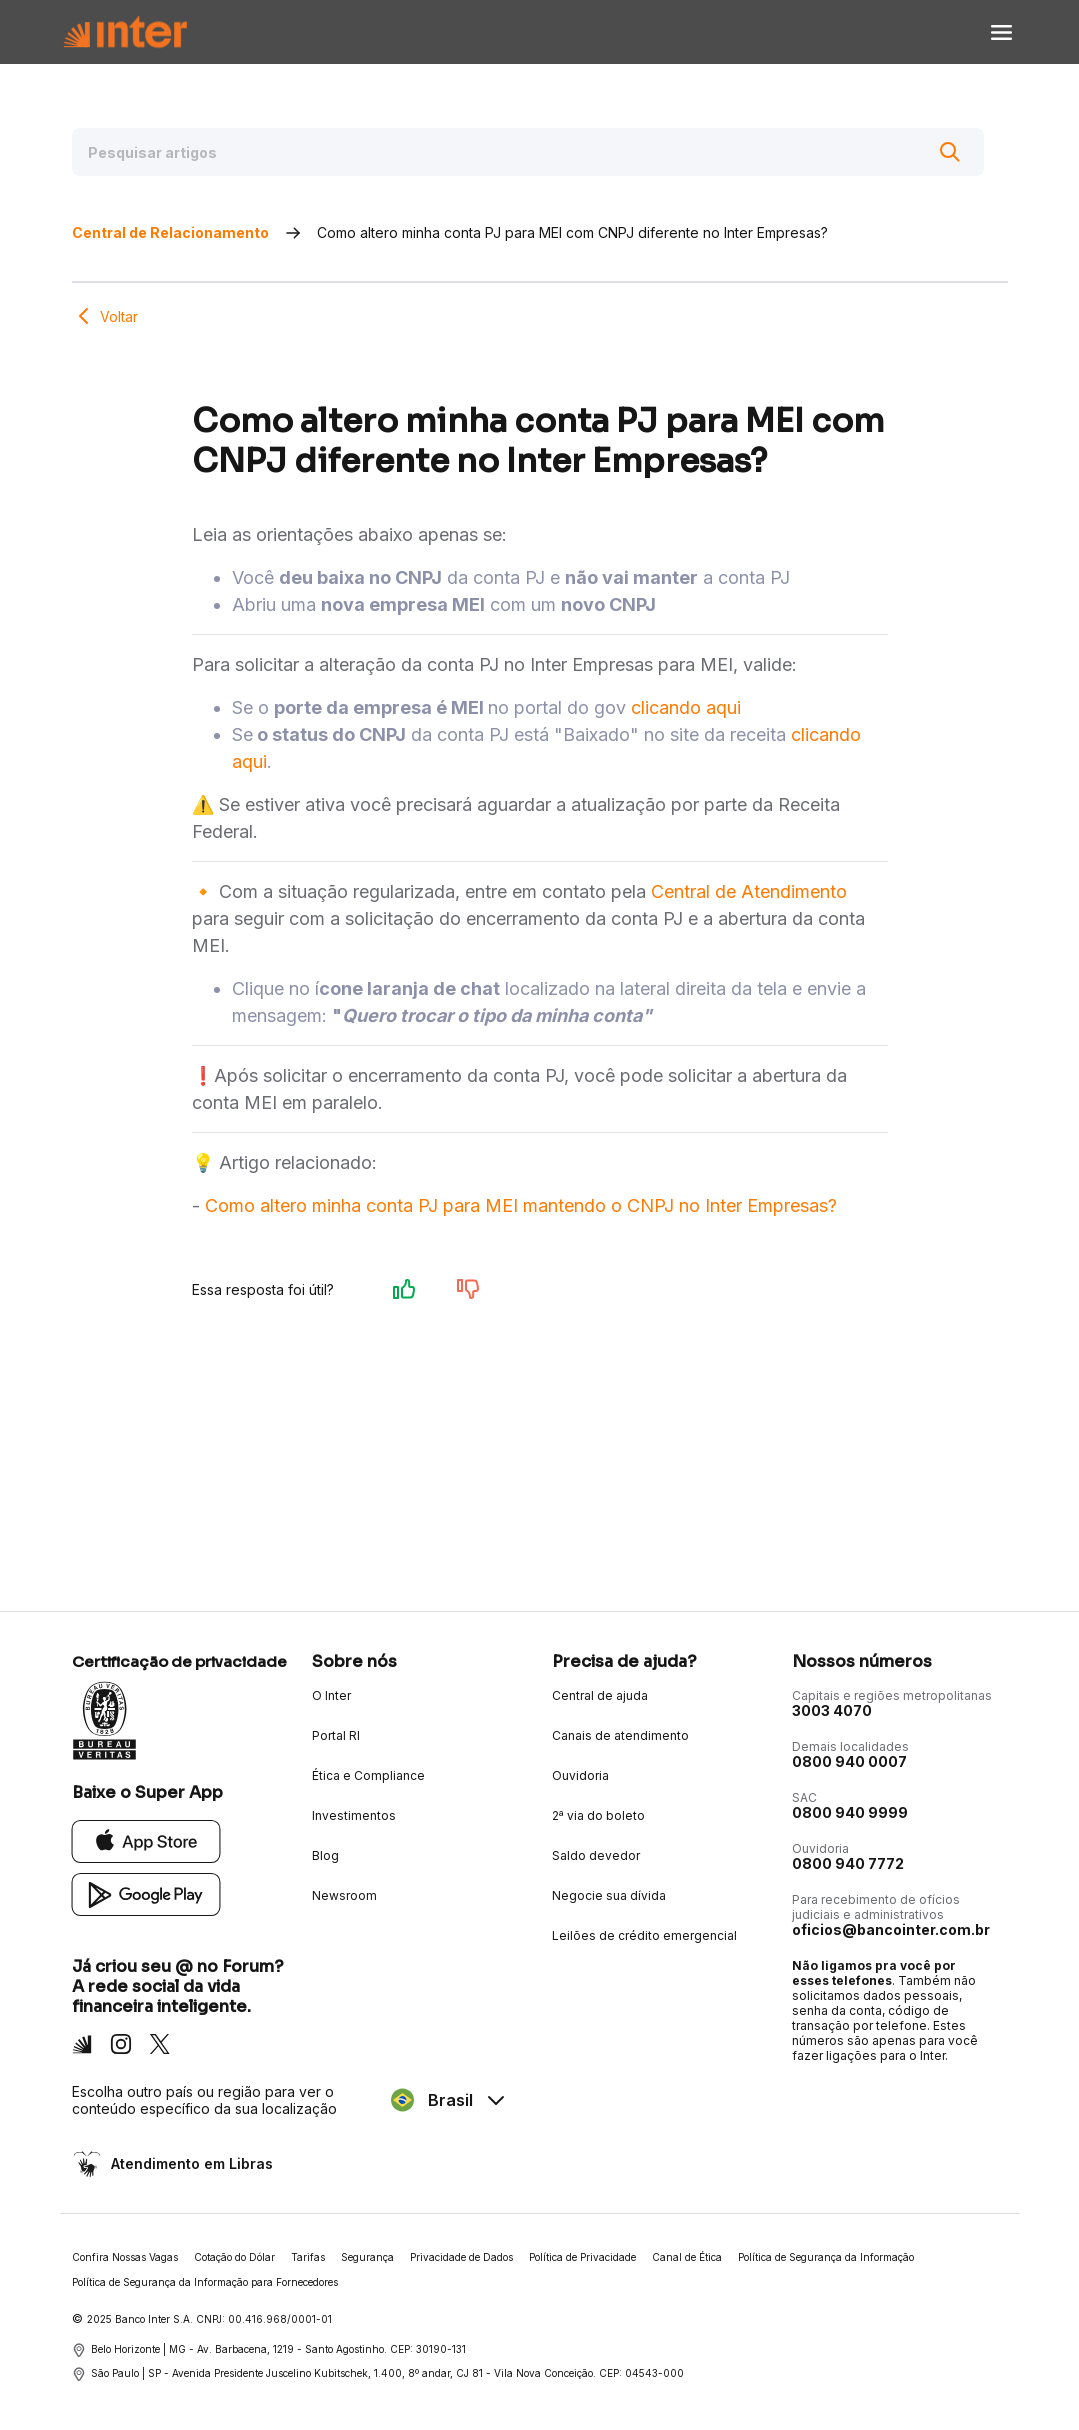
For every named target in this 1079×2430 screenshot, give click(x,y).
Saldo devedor (596, 1855)
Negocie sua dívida (609, 1895)
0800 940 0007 (849, 1761)
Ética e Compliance (368, 1775)
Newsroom (344, 1895)
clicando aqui (686, 707)
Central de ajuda (600, 1695)
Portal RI (336, 1735)
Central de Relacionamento (170, 232)
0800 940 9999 (850, 1812)
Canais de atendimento (620, 1735)
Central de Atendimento (749, 891)
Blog (325, 1855)
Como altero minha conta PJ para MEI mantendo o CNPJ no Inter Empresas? (521, 1205)
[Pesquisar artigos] (528, 152)
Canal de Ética (687, 2257)
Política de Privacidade (582, 2257)
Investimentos (354, 1815)
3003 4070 (832, 1710)
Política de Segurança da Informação (826, 2257)
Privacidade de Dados (461, 2257)
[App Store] (146, 1840)
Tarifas (308, 2257)
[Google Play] (146, 1893)
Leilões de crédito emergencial (644, 1935)
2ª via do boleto (598, 1815)
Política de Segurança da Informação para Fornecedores (205, 2282)
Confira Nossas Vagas (125, 2257)
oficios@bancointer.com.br (891, 1929)
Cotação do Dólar (234, 2257)
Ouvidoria (580, 1775)
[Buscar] (950, 152)
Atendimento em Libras (190, 2163)
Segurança (367, 2257)
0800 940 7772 (848, 1863)
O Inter (331, 1695)
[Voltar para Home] (125, 32)
